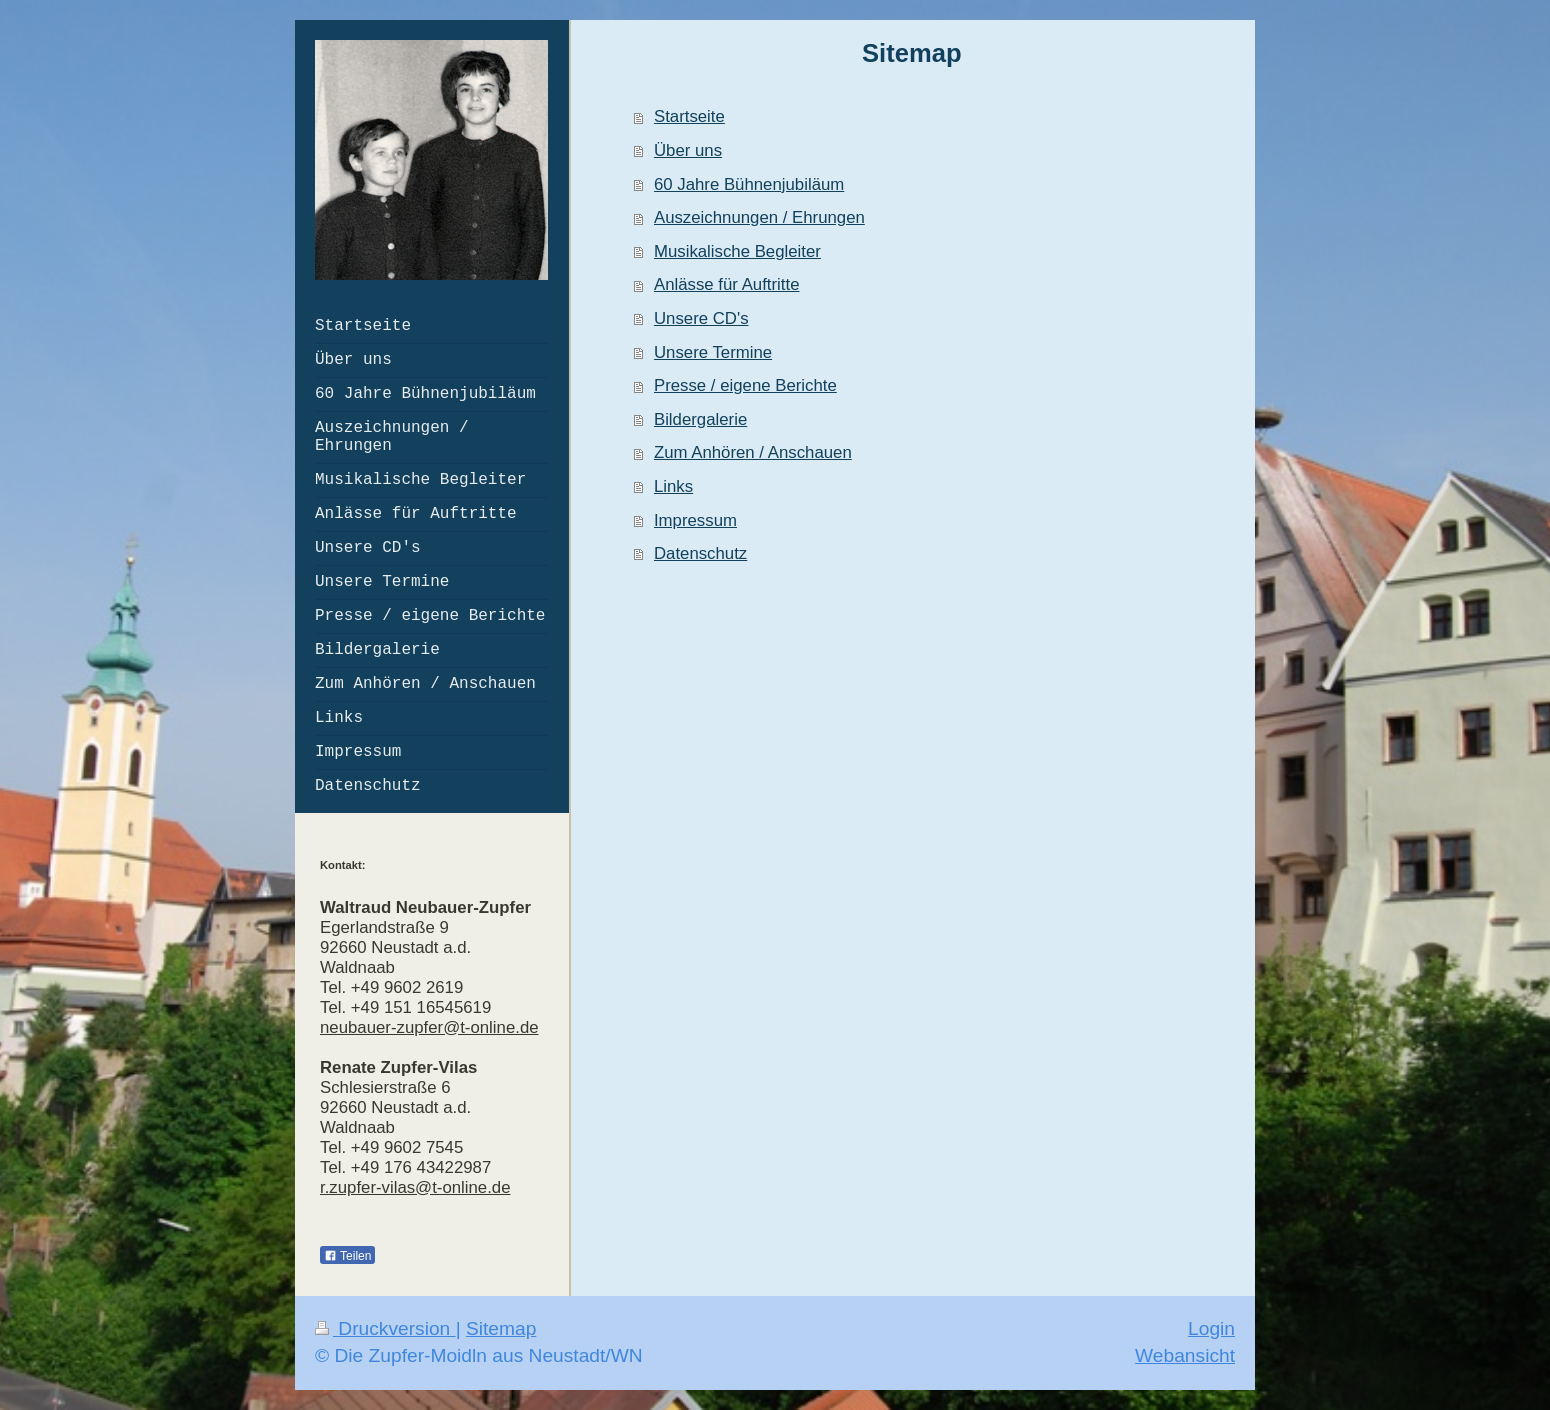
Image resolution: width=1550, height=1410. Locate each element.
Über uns (688, 150)
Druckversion (385, 1328)
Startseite (689, 116)
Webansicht (1185, 1355)
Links (673, 486)
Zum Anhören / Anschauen (753, 452)
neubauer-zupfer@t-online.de (429, 1027)
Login (1211, 1328)
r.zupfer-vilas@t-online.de (415, 1187)
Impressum (695, 520)
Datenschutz (700, 553)
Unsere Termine (713, 352)
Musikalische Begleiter (737, 251)
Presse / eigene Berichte (745, 385)
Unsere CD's (701, 318)
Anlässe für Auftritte (727, 284)
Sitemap (501, 1328)
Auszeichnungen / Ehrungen (759, 217)
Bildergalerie (700, 419)
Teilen (347, 1256)
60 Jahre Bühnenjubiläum (749, 184)
